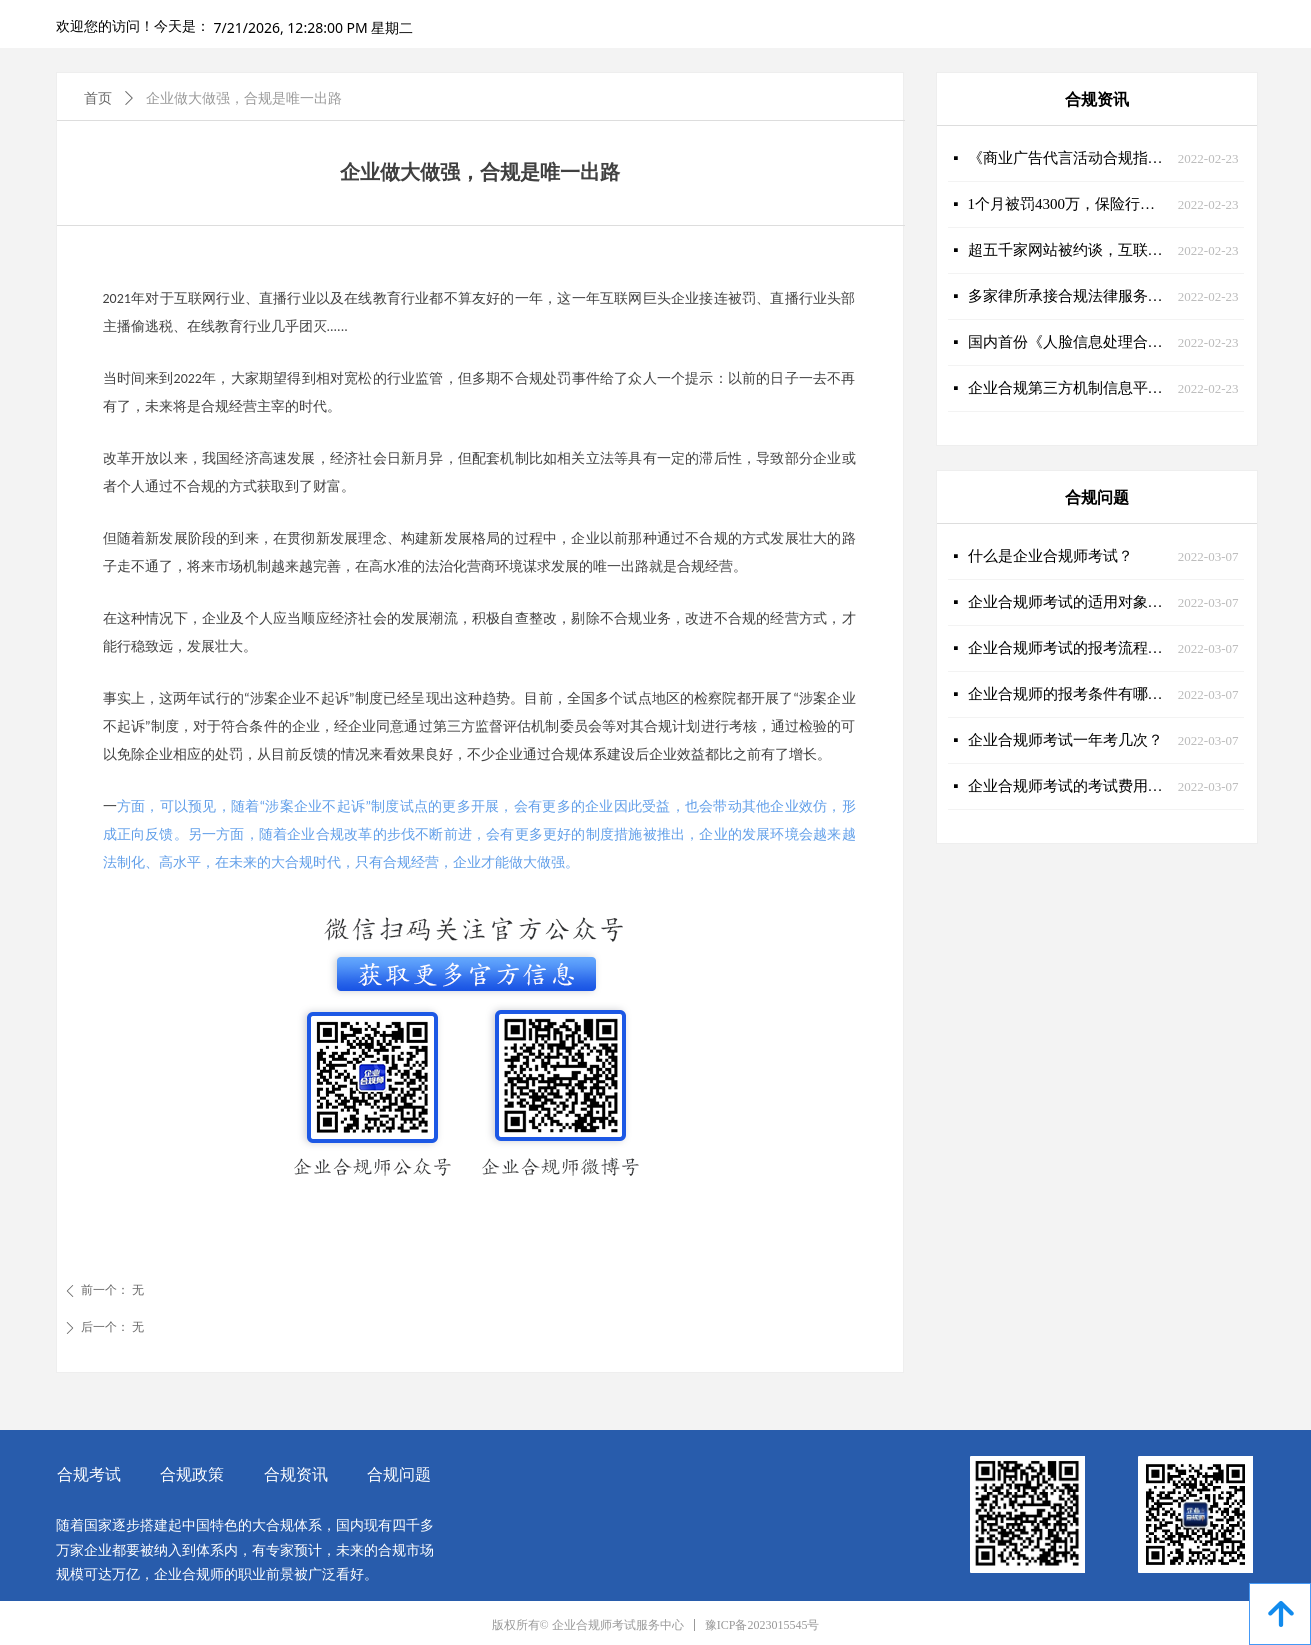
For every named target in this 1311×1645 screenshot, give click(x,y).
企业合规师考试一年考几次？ (1065, 740)
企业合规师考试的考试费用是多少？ (1068, 786)
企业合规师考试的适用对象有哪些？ (1068, 602)
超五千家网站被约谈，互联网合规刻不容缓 (1068, 250)
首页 (98, 98)
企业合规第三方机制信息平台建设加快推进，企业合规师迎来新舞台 (1068, 388)
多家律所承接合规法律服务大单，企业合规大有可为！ (1068, 296)
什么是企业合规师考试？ (1050, 556)
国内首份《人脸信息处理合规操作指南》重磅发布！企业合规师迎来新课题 (1068, 342)
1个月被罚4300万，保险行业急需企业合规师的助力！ (1068, 204)
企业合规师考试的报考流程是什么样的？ (1068, 648)
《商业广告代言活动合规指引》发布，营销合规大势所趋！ (1068, 158)
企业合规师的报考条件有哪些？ (1068, 694)
